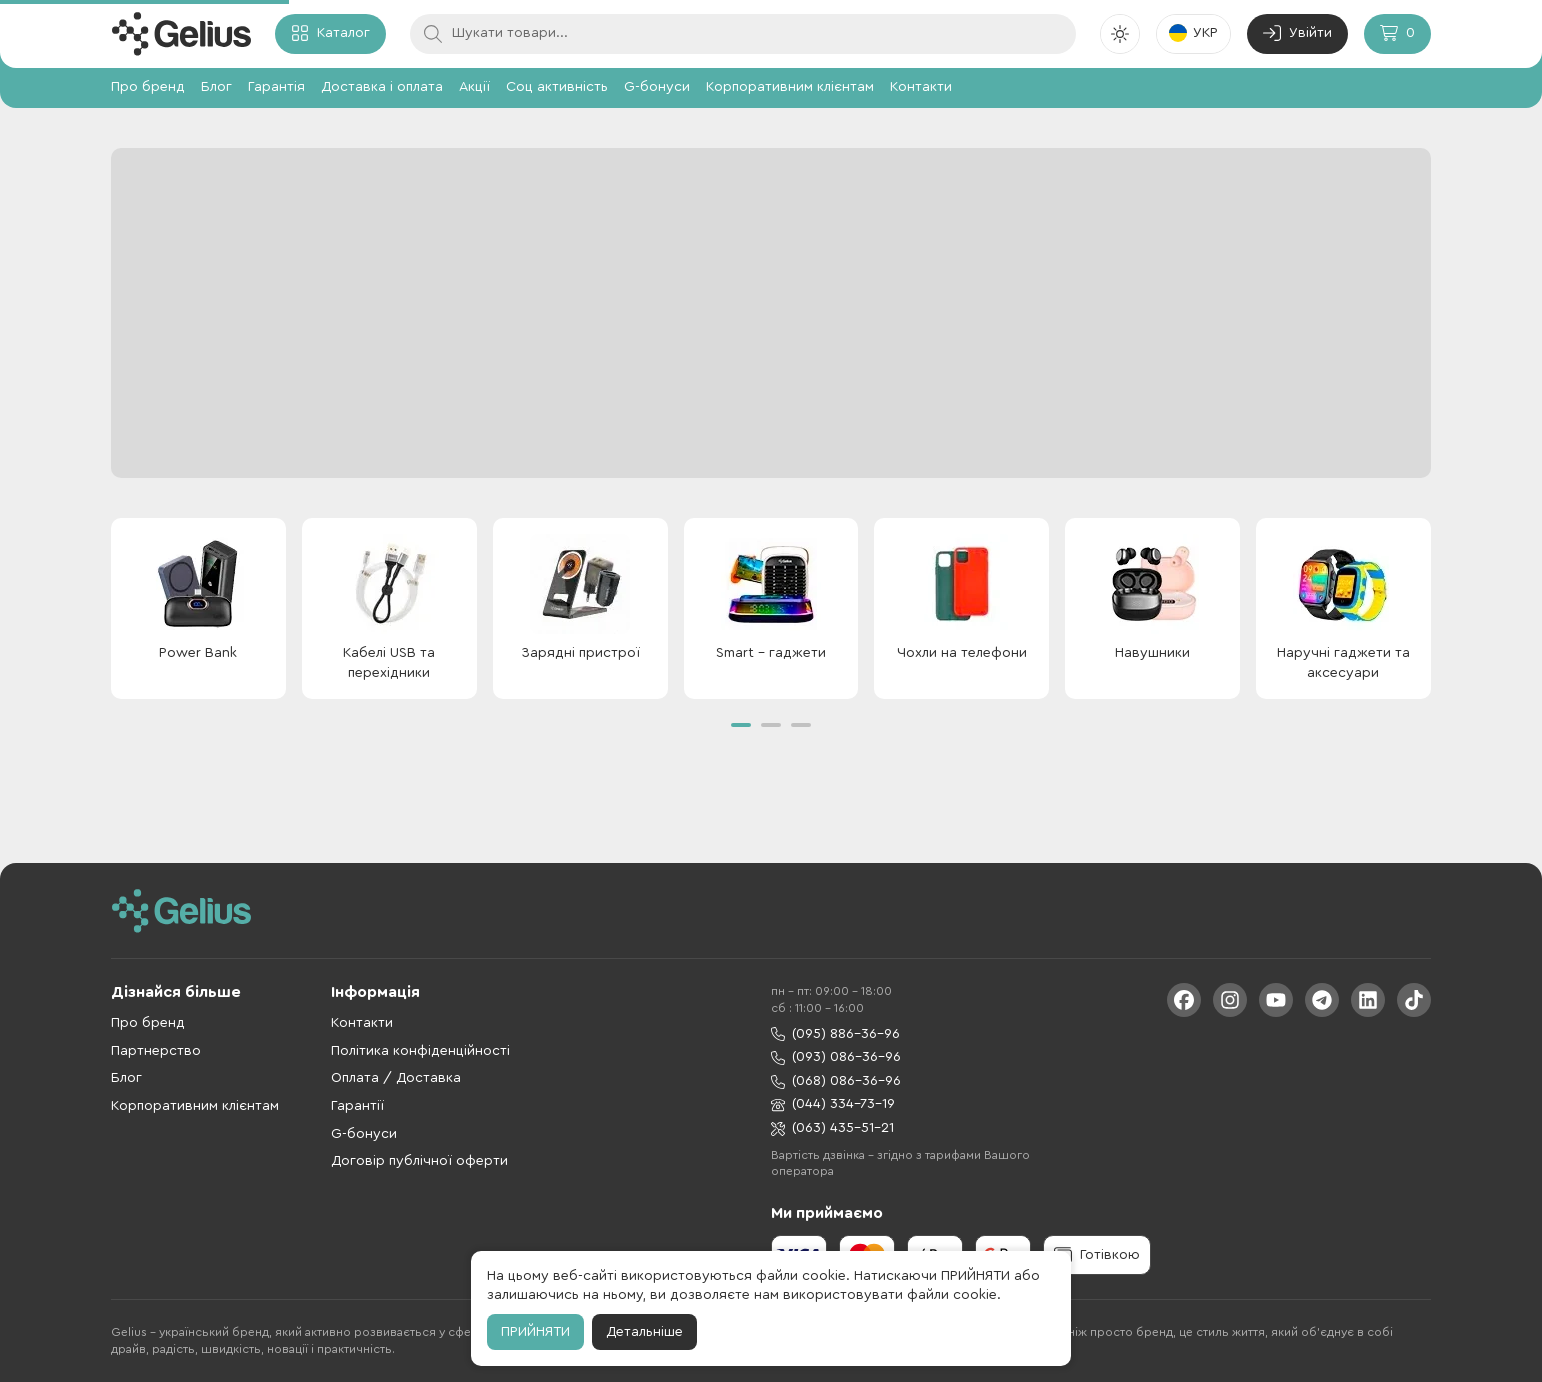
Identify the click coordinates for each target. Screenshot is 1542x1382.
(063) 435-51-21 (832, 1128)
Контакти (921, 87)
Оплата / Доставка (396, 1078)
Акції (474, 87)
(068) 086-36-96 (836, 1081)
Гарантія (276, 87)
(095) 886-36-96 (835, 1034)
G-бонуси (657, 87)
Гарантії (357, 1106)
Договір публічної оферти (419, 1161)
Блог (216, 87)
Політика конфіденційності (420, 1051)
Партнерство (156, 1051)
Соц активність (557, 87)
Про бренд (148, 87)
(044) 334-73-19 (833, 1104)
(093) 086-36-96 (836, 1057)
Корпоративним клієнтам (790, 87)
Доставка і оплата (382, 87)
